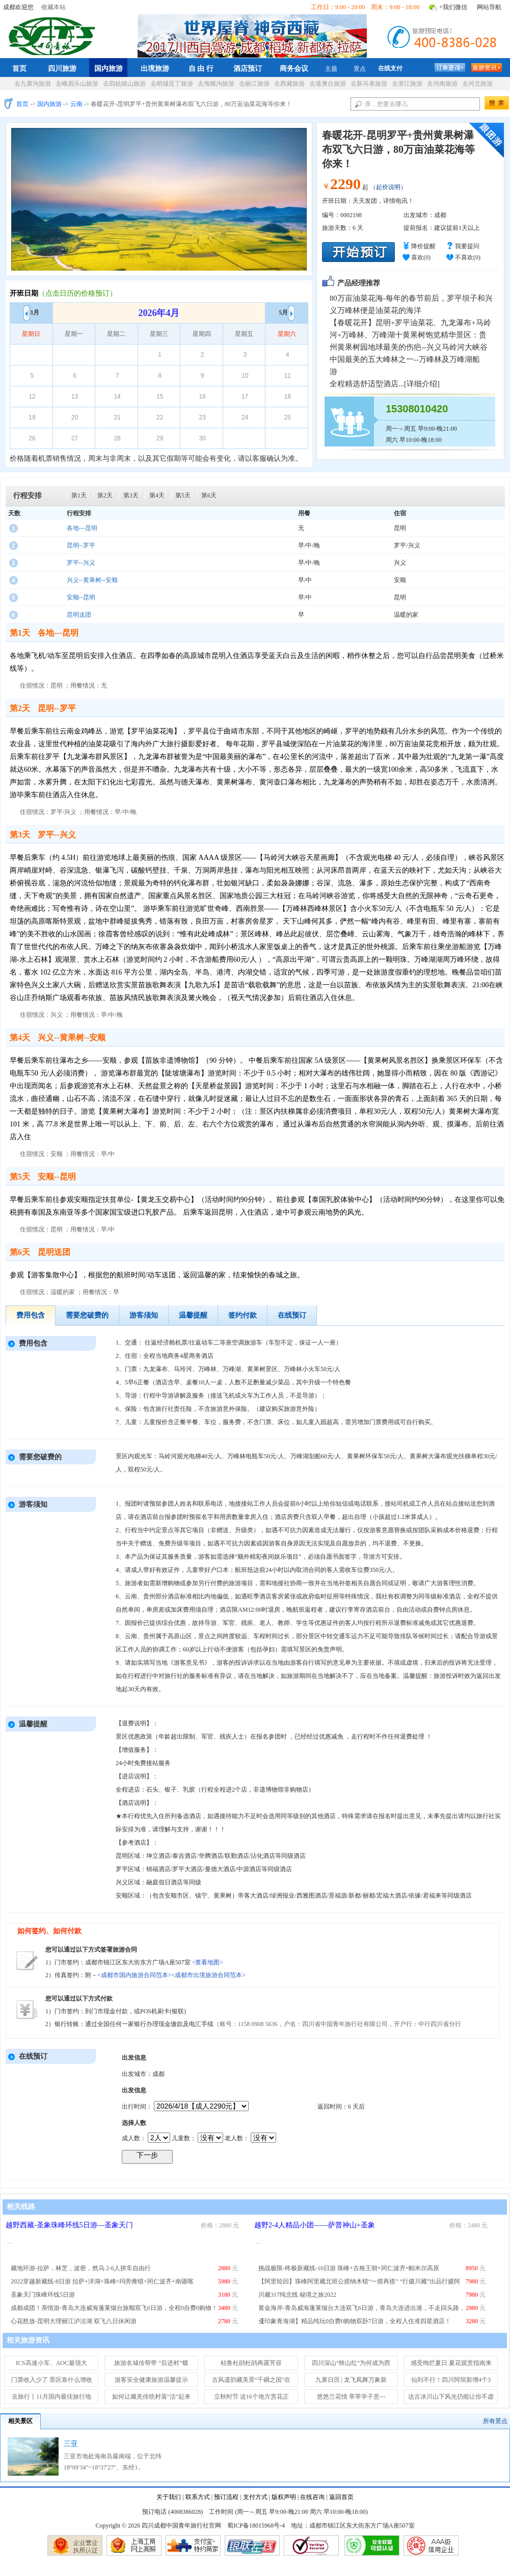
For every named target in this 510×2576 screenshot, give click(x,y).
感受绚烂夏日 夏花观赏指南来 (451, 2363)
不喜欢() (467, 257)
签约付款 (242, 1315)
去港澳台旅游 (327, 83)
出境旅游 (155, 68)
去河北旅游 (477, 83)
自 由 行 (201, 68)
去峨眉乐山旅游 (77, 83)
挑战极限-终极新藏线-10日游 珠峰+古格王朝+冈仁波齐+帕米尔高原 (348, 2268)
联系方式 (197, 2497)
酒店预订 (247, 68)
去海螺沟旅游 (216, 83)
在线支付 (390, 68)
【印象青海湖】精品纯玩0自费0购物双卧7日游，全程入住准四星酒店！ (354, 2321)
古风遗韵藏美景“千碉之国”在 (251, 2379)
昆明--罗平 (81, 545)
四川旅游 (62, 68)
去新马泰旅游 (369, 83)
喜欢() (421, 257)
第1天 (79, 495)
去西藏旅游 (289, 83)
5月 (286, 312)
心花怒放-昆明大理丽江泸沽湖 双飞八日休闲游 (74, 2321)
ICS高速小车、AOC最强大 (51, 2363)
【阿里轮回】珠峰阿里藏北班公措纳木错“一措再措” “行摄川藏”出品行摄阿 (359, 2281)
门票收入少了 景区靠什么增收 (51, 2379)
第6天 (209, 495)
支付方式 (255, 2497)
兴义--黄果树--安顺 (92, 580)
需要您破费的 (87, 1315)
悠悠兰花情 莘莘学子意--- (351, 2396)
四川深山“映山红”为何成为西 (351, 2363)
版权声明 (284, 2497)
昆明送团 (79, 614)
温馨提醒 (193, 1315)
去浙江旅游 (407, 83)
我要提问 (467, 246)
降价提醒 (423, 246)
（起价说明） (388, 187)
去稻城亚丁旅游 (171, 83)
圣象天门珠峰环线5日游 (43, 2294)
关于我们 (168, 2497)
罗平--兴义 (81, 562)
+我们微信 (453, 7)
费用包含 (30, 1315)
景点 (360, 68)
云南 (76, 104)
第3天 (131, 495)
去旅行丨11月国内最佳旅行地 (51, 2396)
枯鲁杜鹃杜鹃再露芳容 (251, 2363)
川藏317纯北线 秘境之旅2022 (297, 2294)
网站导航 (489, 7)
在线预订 (292, 1315)
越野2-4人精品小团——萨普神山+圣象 (314, 2225)
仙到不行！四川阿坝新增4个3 (451, 2379)
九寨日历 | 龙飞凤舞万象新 (351, 2379)
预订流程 (226, 2497)
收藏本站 (53, 7)
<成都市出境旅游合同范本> (209, 1975)
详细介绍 (422, 384)
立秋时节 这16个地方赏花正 (251, 2396)
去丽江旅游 (254, 83)
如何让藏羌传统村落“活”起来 (151, 2396)
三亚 (71, 2444)
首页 (19, 68)
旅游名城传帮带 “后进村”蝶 (151, 2363)
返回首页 (341, 2497)
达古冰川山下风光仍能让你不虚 (451, 2396)
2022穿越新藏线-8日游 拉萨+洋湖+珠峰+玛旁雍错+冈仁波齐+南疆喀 (102, 2281)
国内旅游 (108, 68)
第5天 (183, 495)
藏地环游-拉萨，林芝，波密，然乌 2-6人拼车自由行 (81, 2268)
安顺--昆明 (81, 597)
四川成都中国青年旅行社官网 (54, 34)
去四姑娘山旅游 (124, 83)
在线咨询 (312, 2497)
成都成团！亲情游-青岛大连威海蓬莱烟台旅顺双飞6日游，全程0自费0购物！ (114, 2307)
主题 (331, 68)
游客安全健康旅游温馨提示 (151, 2379)
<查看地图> (208, 1962)
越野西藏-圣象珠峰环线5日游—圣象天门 (69, 2225)
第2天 (105, 495)
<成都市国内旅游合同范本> (134, 1975)
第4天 (157, 495)
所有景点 (495, 2421)
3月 (31, 312)
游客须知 (143, 1315)
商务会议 (294, 68)
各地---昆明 (82, 528)
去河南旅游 (442, 83)
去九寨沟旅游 (32, 83)
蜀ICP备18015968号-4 (256, 2525)
